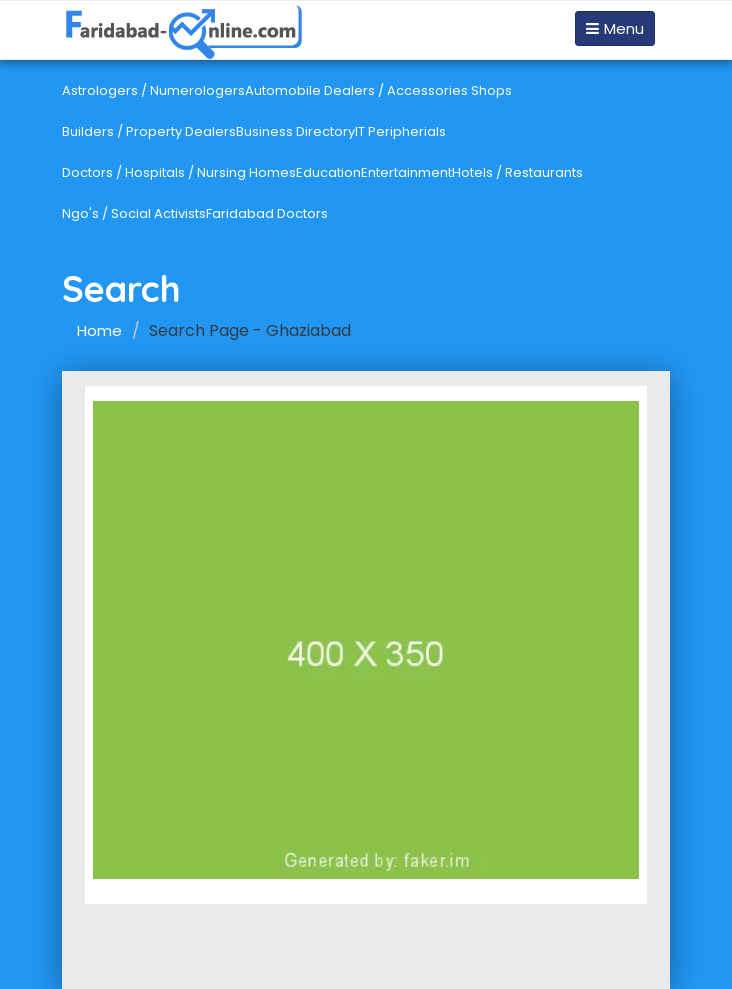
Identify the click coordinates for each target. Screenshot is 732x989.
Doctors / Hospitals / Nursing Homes (179, 172)
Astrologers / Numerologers (153, 90)
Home (99, 330)
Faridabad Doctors (267, 213)
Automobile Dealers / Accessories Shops (378, 90)
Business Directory (295, 131)
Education (328, 172)
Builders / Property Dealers (149, 131)
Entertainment (406, 172)
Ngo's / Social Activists (134, 213)
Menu (615, 28)
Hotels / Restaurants (517, 172)
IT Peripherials (400, 131)
